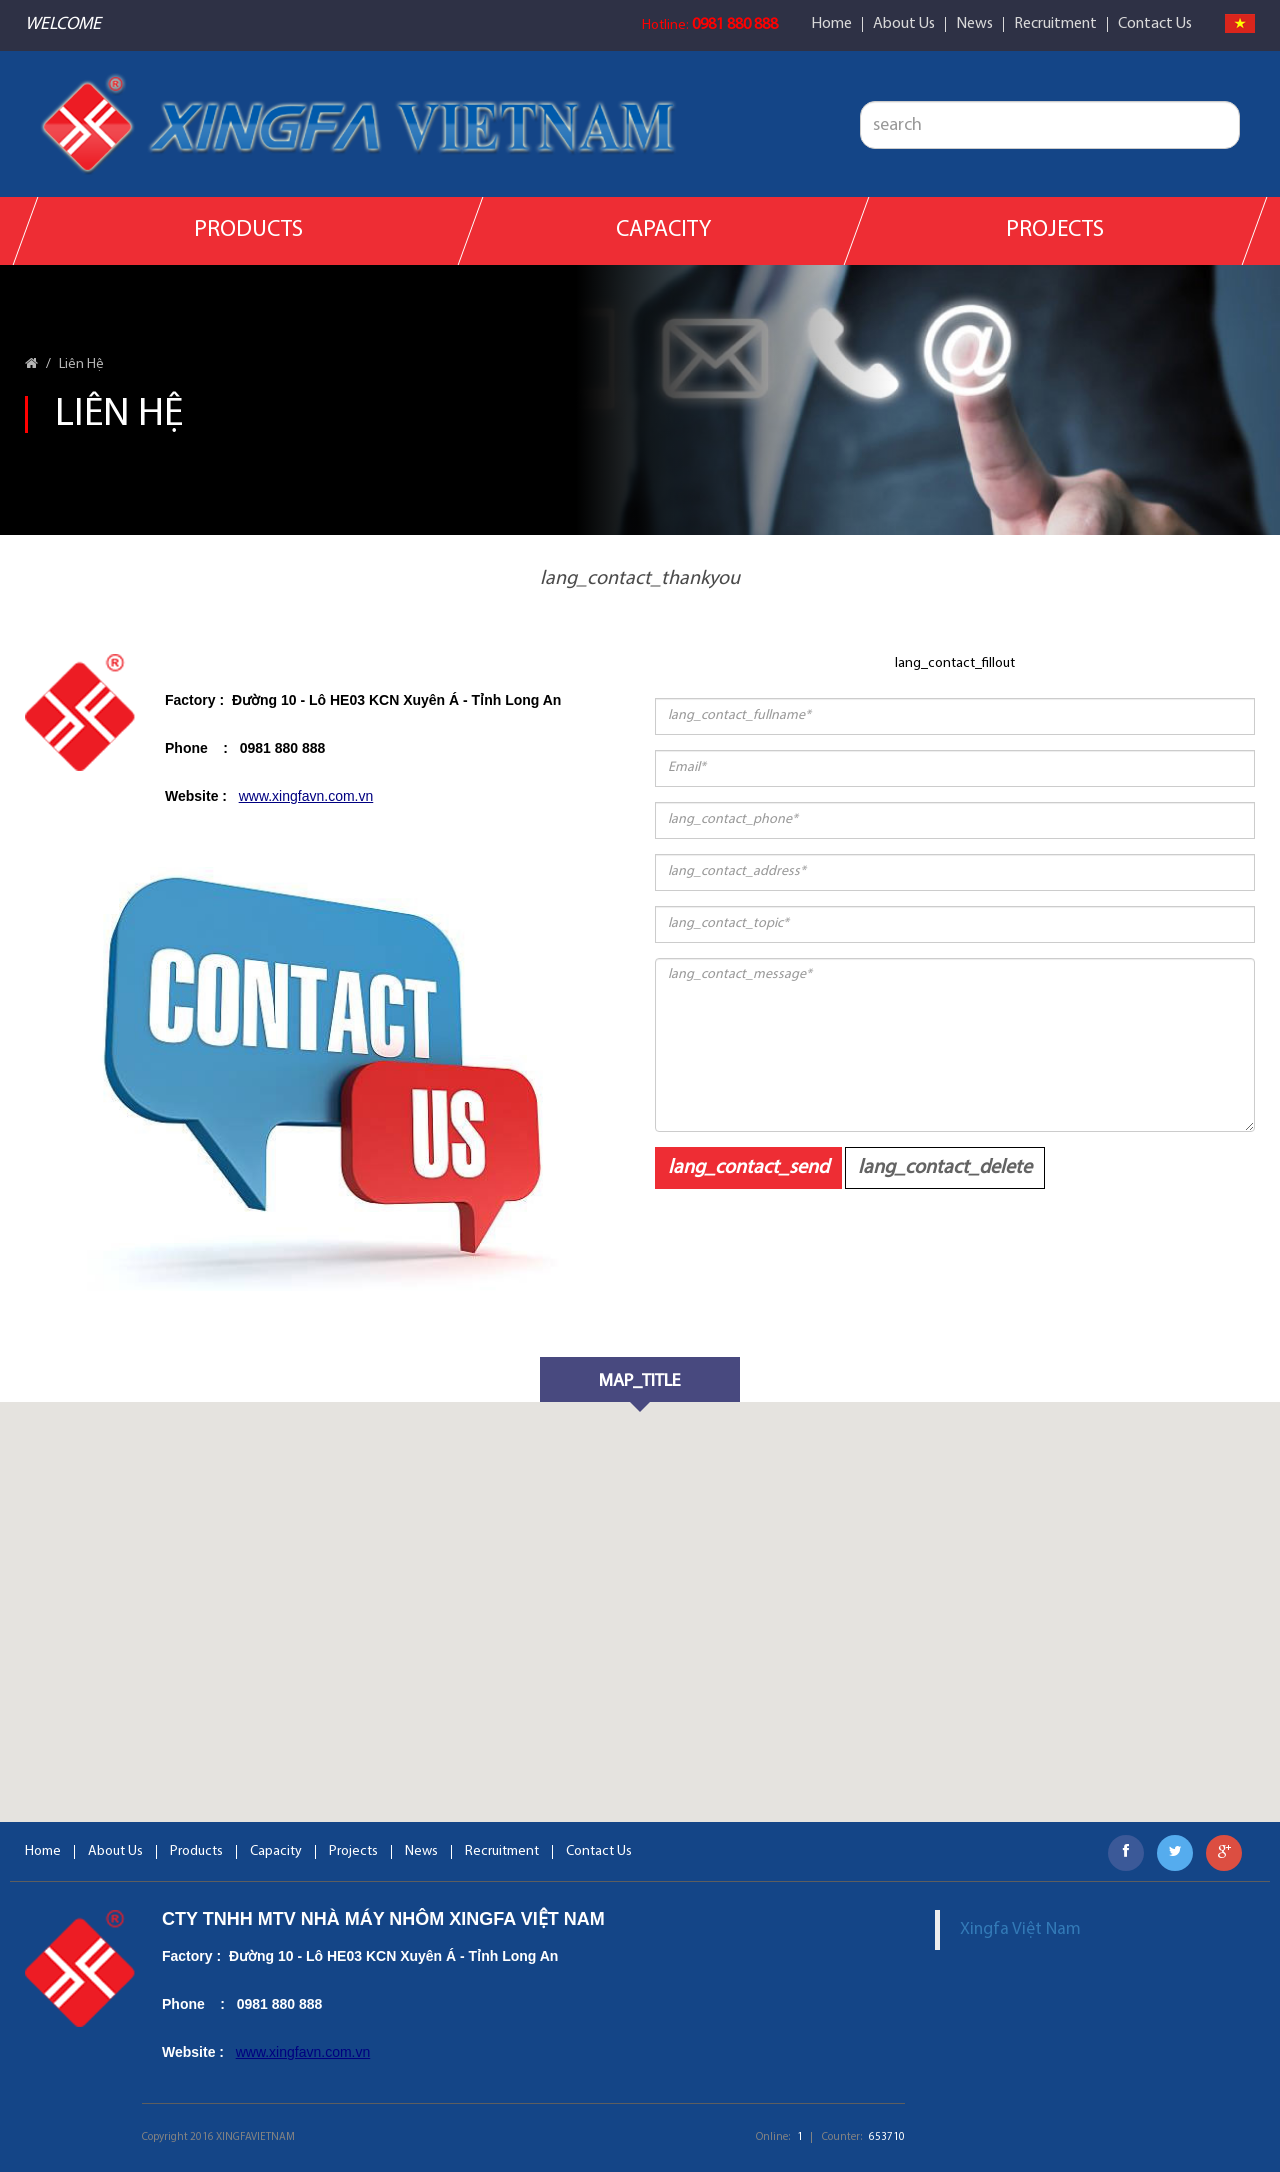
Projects (1056, 230)
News (974, 24)
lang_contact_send (748, 1168)
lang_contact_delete (945, 1168)
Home (831, 24)
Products (248, 230)
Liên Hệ (81, 364)
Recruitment (1055, 24)
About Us (904, 24)
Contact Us (1155, 24)
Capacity (663, 230)
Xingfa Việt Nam (1020, 1929)
